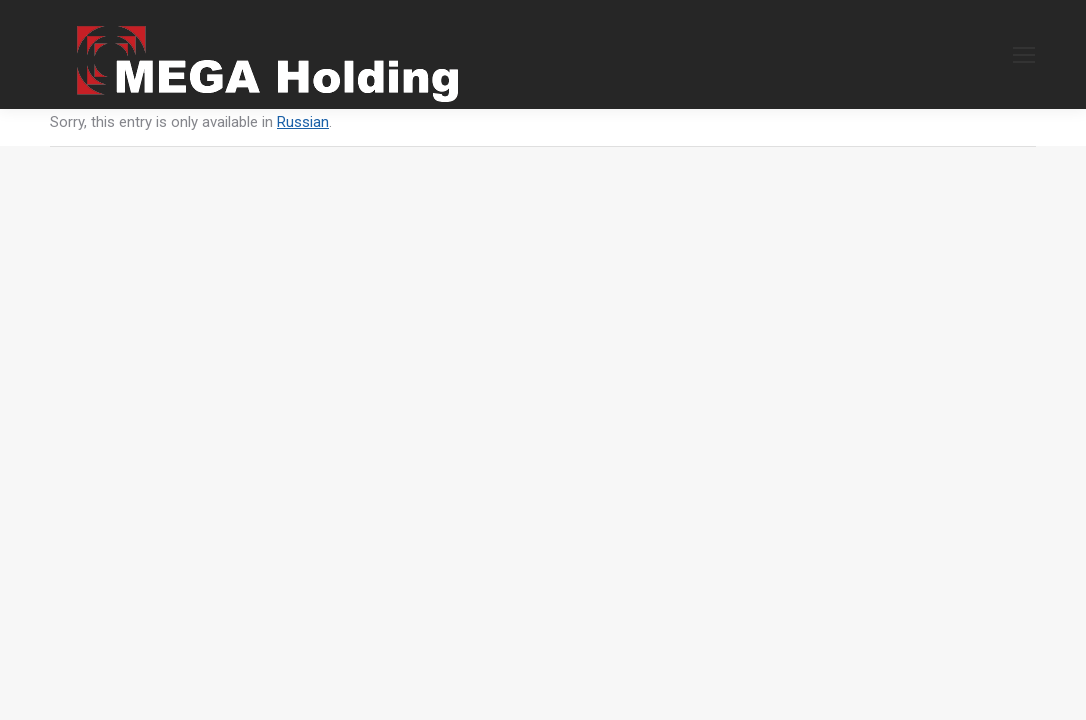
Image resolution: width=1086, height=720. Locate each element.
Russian (303, 122)
